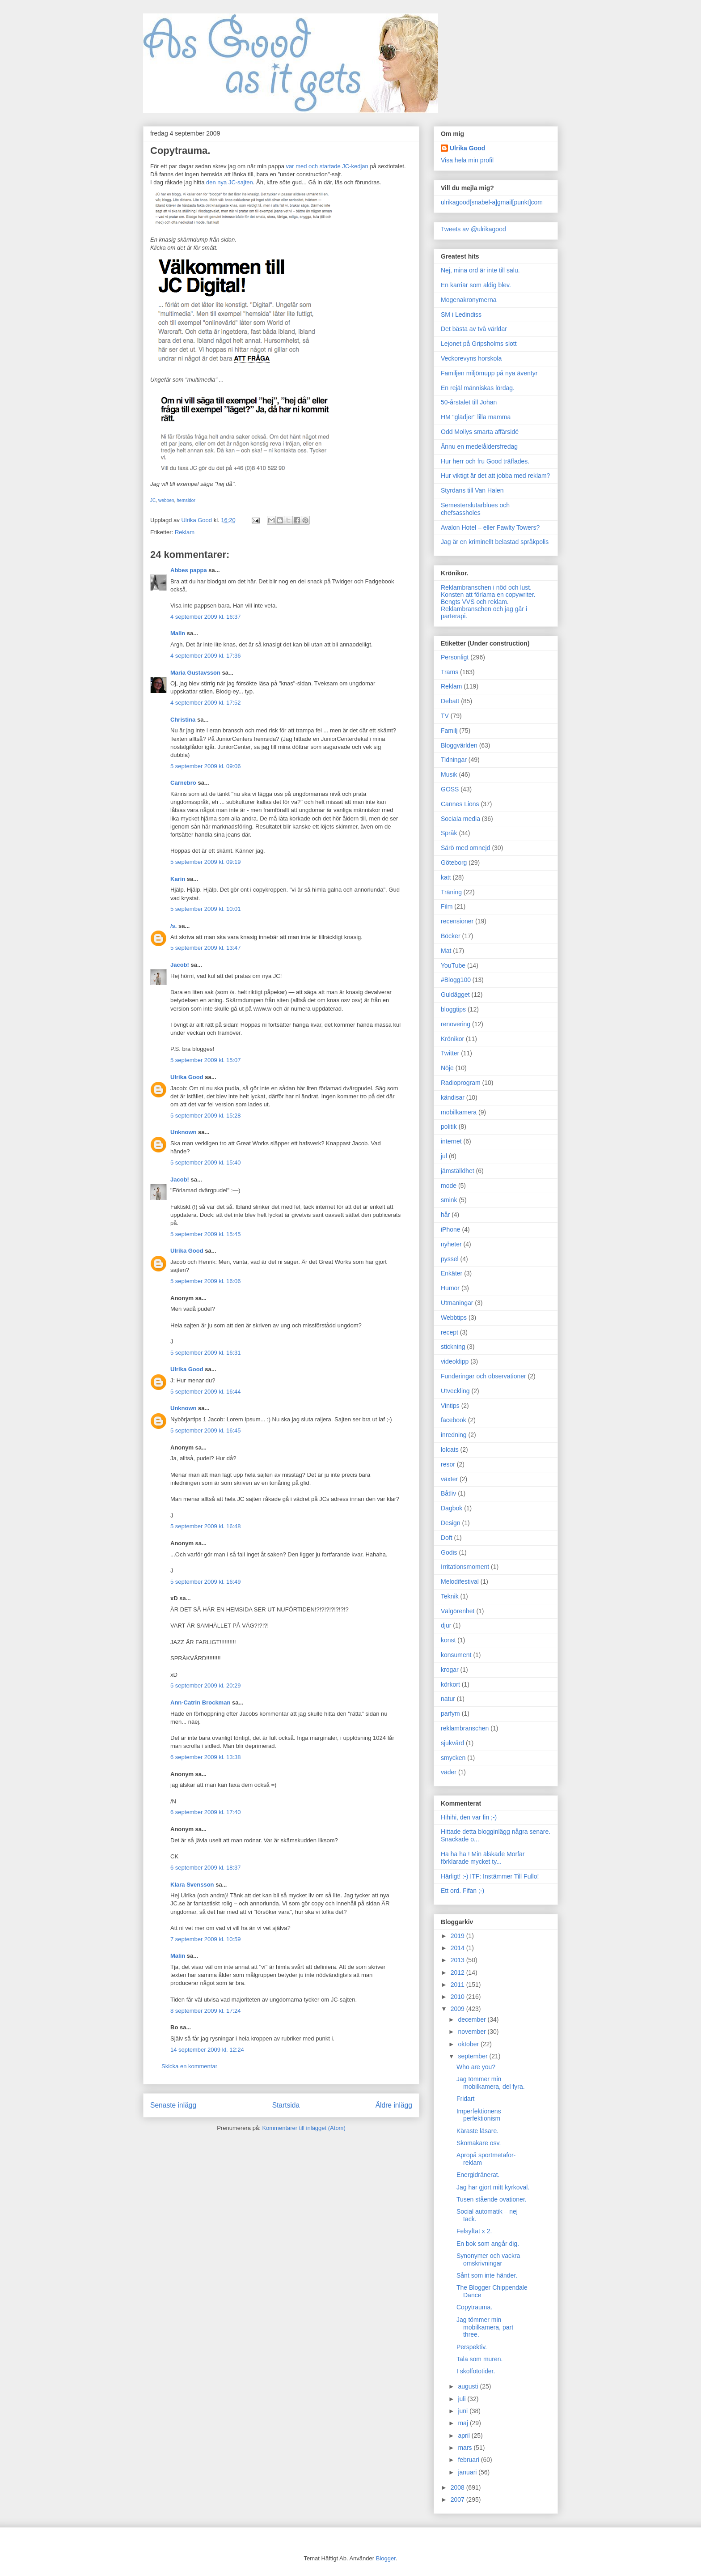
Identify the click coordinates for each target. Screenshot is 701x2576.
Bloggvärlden (459, 745)
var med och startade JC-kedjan (327, 166)
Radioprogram (461, 1082)
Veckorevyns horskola (471, 358)
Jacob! (179, 964)
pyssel (450, 1258)
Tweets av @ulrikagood (473, 229)
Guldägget (455, 994)
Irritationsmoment (465, 1566)
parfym (450, 1713)
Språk (449, 833)
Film (446, 906)
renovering (455, 1024)
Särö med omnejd (465, 847)
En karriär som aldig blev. (476, 285)
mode (448, 1185)
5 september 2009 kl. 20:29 (205, 1685)
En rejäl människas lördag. (478, 387)
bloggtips (453, 1009)
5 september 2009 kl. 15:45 (205, 1234)
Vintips (450, 1405)
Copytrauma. (474, 2307)
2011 (458, 1984)
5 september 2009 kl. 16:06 (205, 1281)
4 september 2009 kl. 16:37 (205, 616)
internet (451, 1141)
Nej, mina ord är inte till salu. (480, 270)
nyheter (451, 1244)
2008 (458, 2487)
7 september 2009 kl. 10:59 (205, 1939)
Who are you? (475, 2066)
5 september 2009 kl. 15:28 (205, 1115)
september (473, 2056)
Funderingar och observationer (483, 1376)
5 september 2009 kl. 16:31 (205, 1352)
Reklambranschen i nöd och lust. (486, 587)
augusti (469, 2386)
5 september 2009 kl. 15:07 (205, 1060)
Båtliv (448, 1493)
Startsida (286, 2105)
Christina (182, 719)
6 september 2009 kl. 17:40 (205, 1812)
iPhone (450, 1229)
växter (449, 1479)
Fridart (465, 2098)
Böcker (450, 935)
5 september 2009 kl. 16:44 (205, 1391)
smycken (453, 1757)
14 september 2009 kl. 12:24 (207, 2049)
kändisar (453, 1097)
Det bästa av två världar (474, 328)
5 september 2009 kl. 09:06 (205, 766)
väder (448, 1772)
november (472, 2031)
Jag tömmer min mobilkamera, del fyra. (490, 2082)
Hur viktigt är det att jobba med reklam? (495, 475)
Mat (446, 950)
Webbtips (454, 1317)
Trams (449, 672)
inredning (454, 1434)
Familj (449, 730)
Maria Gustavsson (195, 672)
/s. (173, 925)
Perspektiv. (471, 2347)
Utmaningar (457, 1302)
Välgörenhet (458, 1611)
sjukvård (452, 1743)
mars (465, 2447)
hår (445, 1214)
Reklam (184, 532)
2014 (458, 1947)
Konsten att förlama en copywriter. (488, 594)
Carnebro (183, 782)
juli (462, 2398)
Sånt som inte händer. (486, 2275)
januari (468, 2472)
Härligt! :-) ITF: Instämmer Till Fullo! (490, 1876)
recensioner (457, 921)
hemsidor (186, 500)
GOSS (450, 789)
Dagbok (451, 1508)
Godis (449, 1552)
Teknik (450, 1596)
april (464, 2435)
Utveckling (455, 1390)
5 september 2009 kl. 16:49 (205, 1581)
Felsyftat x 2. (474, 2231)
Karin (177, 879)
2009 (458, 2008)
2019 (458, 1935)
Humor (450, 1288)
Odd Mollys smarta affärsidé (480, 431)
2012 (458, 1972)
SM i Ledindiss (461, 314)
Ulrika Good (186, 1077)
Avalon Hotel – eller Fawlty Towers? (490, 527)
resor (448, 1464)
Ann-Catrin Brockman (200, 1702)
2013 (458, 1960)
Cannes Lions (460, 804)
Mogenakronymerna (469, 299)
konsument (456, 1654)
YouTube (453, 965)
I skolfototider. (475, 2371)
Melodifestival (460, 1581)
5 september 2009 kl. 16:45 (205, 1430)
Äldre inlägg (394, 2105)
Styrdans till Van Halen (472, 490)
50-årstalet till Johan (469, 402)
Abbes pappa (188, 570)
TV (445, 715)
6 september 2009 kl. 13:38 (205, 1757)
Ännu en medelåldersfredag (479, 446)
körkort (450, 1684)
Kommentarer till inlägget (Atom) (303, 2128)
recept (449, 1332)
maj (463, 2423)
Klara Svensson (192, 1884)
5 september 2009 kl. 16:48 (205, 1526)
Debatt (450, 701)
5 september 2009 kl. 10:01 (205, 908)
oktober (469, 2044)
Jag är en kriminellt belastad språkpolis (495, 541)
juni (463, 2410)
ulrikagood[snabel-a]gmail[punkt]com (492, 202)
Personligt (455, 657)
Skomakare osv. (478, 2143)
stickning (453, 1346)
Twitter (450, 1053)
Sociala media (460, 818)
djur (446, 1625)
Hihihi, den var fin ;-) (469, 1817)
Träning (451, 892)
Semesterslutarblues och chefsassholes (475, 509)
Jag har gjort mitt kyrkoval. (492, 2187)
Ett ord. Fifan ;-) (462, 1890)
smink (449, 1199)
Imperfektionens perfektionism (478, 2115)
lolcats (450, 1449)
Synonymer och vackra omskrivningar (488, 2259)
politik (449, 1126)
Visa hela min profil (467, 160)
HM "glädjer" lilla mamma (476, 417)
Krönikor (452, 1038)
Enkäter (451, 1273)
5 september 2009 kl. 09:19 (205, 862)
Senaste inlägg (173, 2105)
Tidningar (454, 759)
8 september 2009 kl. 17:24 (205, 2010)
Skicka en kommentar (189, 2066)
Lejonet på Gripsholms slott (479, 343)
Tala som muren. (479, 2359)
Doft (446, 1537)
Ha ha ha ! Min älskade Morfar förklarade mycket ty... (483, 1857)
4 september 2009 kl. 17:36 (205, 655)
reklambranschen (465, 1728)
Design (450, 1522)
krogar (450, 1669)
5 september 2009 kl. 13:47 (205, 947)
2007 (458, 2499)
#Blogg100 (456, 979)
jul (444, 1156)
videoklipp (455, 1361)
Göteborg (454, 862)
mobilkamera (459, 1112)
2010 (458, 1996)
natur (448, 1698)
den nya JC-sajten (229, 182)
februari (469, 2459)
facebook (453, 1420)
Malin (177, 633)
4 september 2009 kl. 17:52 (205, 702)
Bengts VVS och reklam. (475, 601)
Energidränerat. (478, 2174)
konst (448, 1640)
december (472, 2019)
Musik (449, 774)
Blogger (386, 2558)
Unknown (183, 1132)
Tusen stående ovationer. (491, 2199)
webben (166, 500)
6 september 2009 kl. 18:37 (205, 1867)
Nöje (447, 1067)
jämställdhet (457, 1170)
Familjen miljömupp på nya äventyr (489, 373)
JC (153, 500)
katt (446, 877)
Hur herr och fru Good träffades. (485, 461)
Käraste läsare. (477, 2130)
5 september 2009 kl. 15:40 (205, 1162)
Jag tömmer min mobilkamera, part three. (484, 2327)
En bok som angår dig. (487, 2243)
